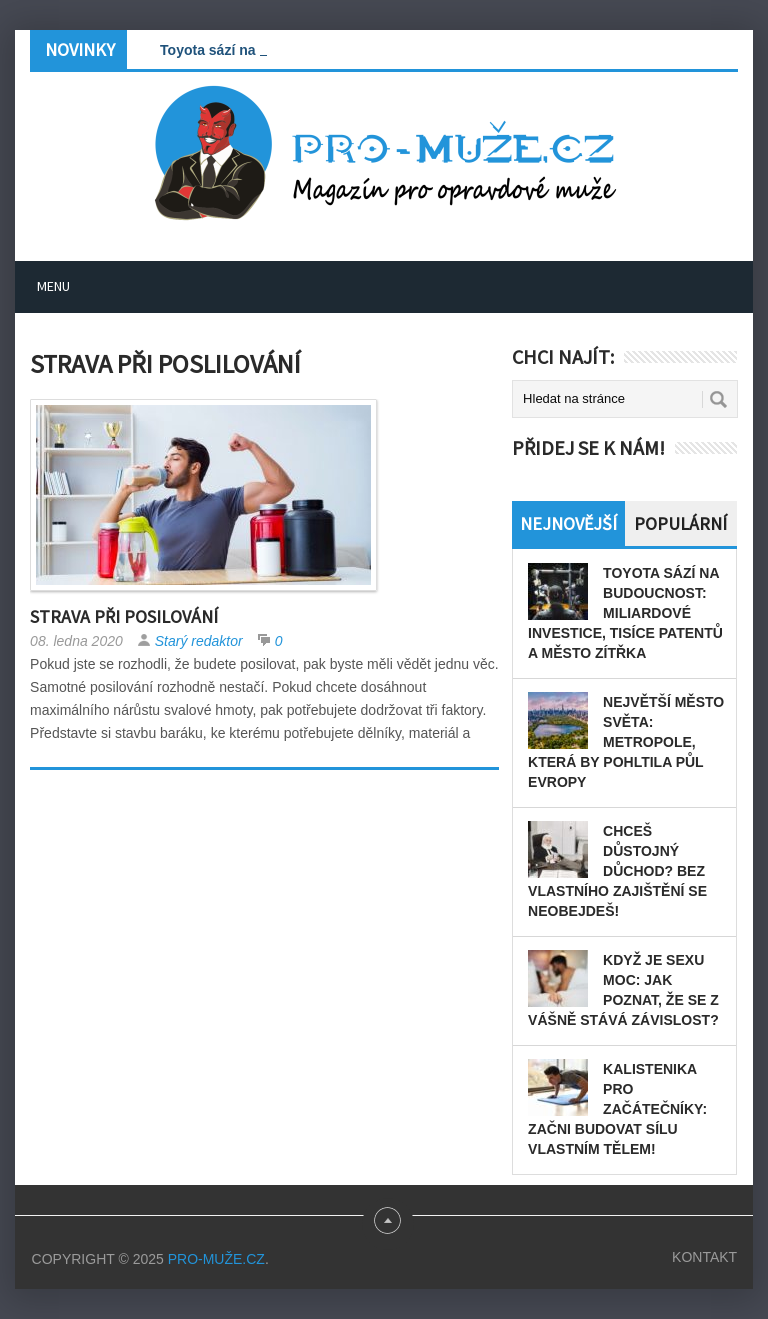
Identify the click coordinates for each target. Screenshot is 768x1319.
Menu (53, 286)
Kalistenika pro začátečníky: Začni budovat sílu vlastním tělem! (617, 1109)
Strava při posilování (124, 616)
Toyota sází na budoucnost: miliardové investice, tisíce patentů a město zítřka (625, 613)
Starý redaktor (199, 641)
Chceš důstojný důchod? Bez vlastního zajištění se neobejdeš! (617, 871)
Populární (680, 523)
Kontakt (704, 1257)
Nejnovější (568, 523)
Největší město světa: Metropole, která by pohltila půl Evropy (626, 742)
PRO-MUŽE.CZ (216, 1259)
